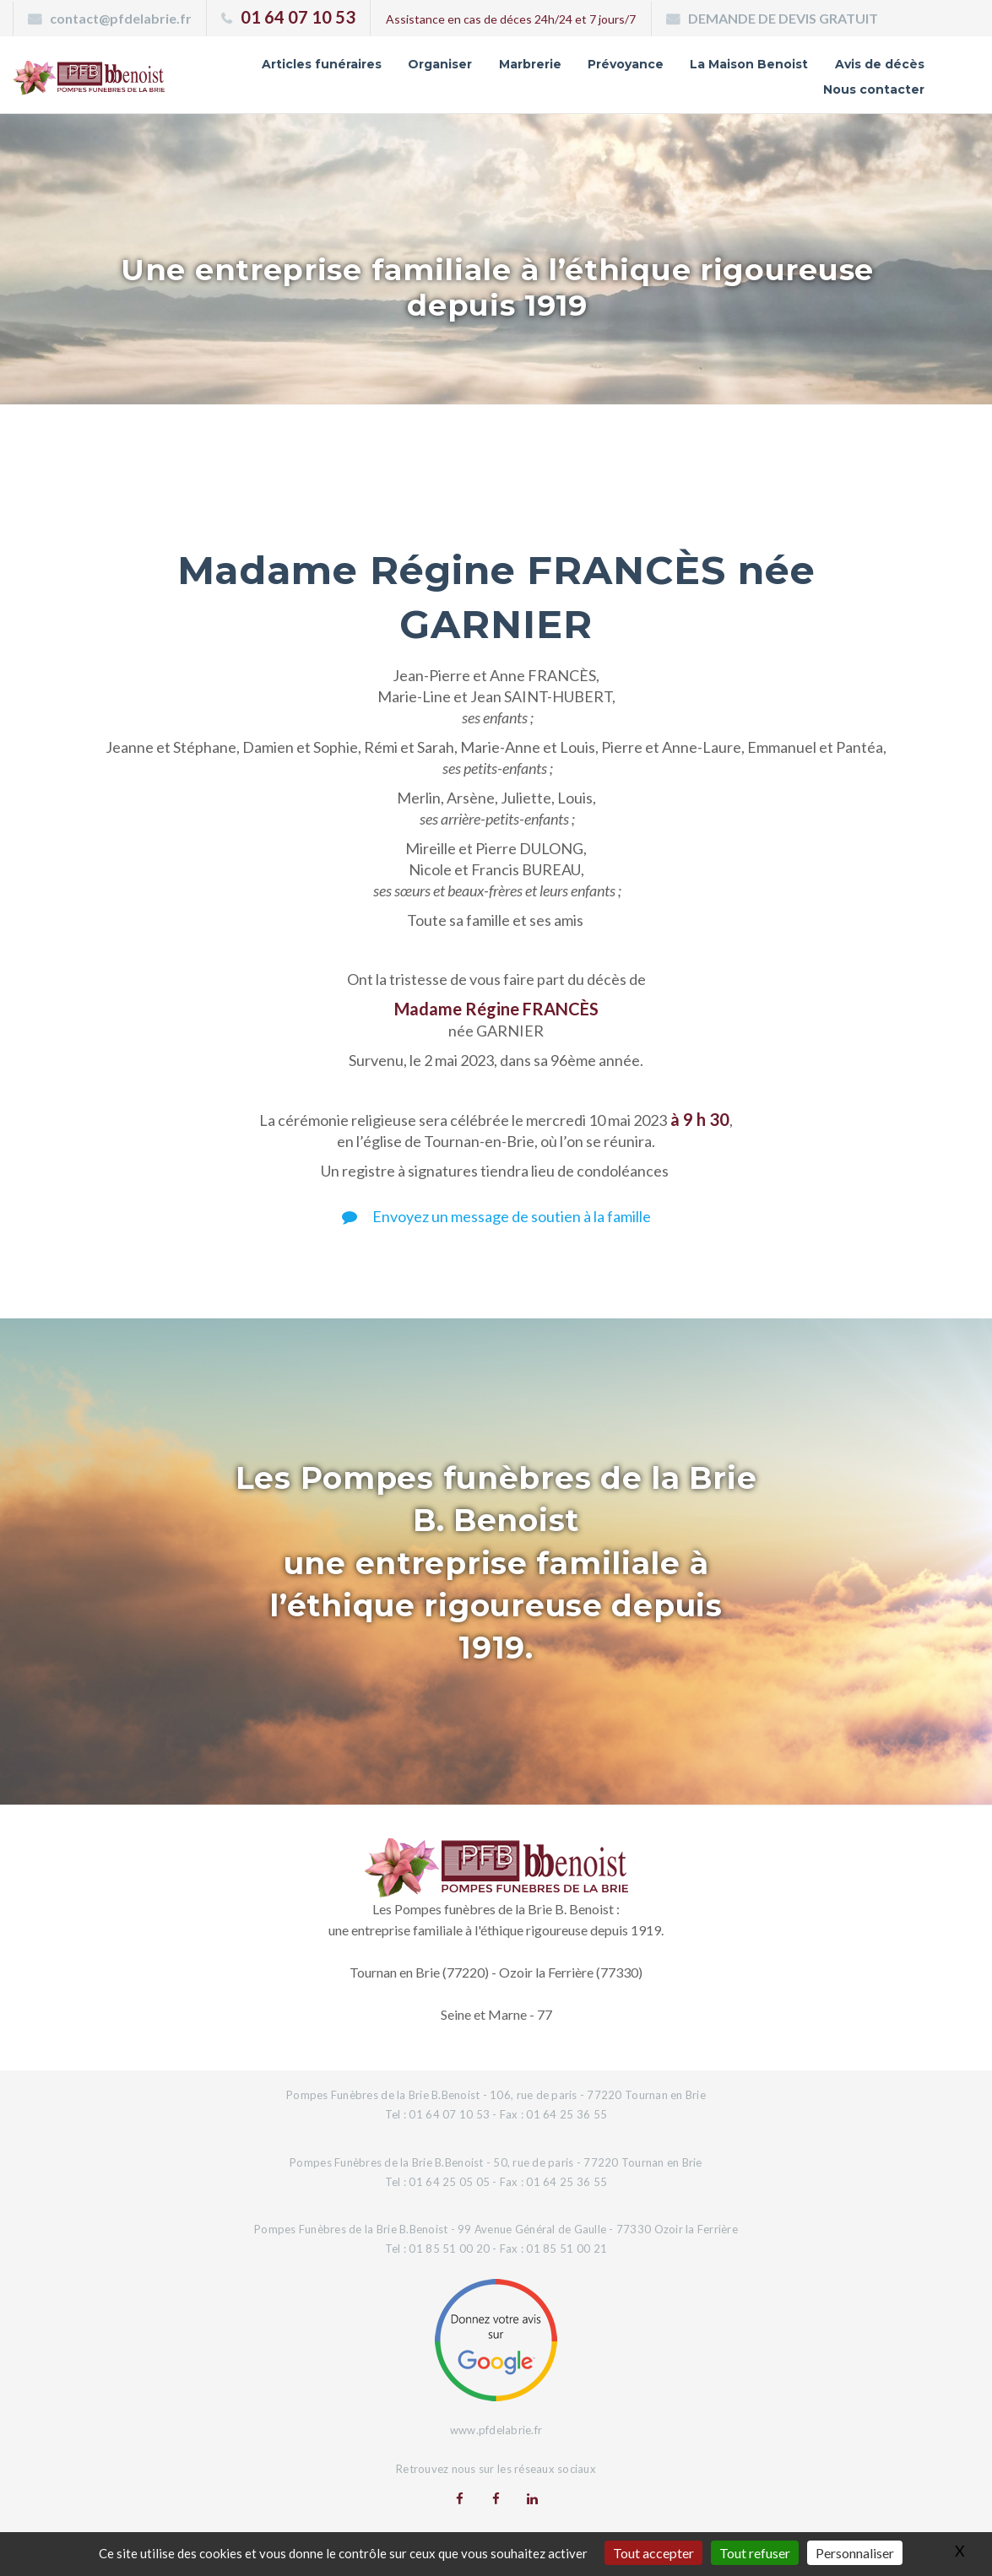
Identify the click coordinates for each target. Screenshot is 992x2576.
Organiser (440, 64)
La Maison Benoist (749, 64)
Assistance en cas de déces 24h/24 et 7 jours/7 (511, 19)
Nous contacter (873, 89)
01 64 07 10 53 (298, 17)
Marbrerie (530, 64)
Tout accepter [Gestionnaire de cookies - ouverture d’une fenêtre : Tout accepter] (653, 2553)
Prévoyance (626, 64)
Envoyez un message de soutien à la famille (496, 1216)
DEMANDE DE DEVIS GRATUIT (783, 18)
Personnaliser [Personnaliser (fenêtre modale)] (855, 2553)
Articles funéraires (322, 64)
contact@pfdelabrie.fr (121, 18)
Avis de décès (879, 64)
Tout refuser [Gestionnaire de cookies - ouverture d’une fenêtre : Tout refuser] (754, 2553)
